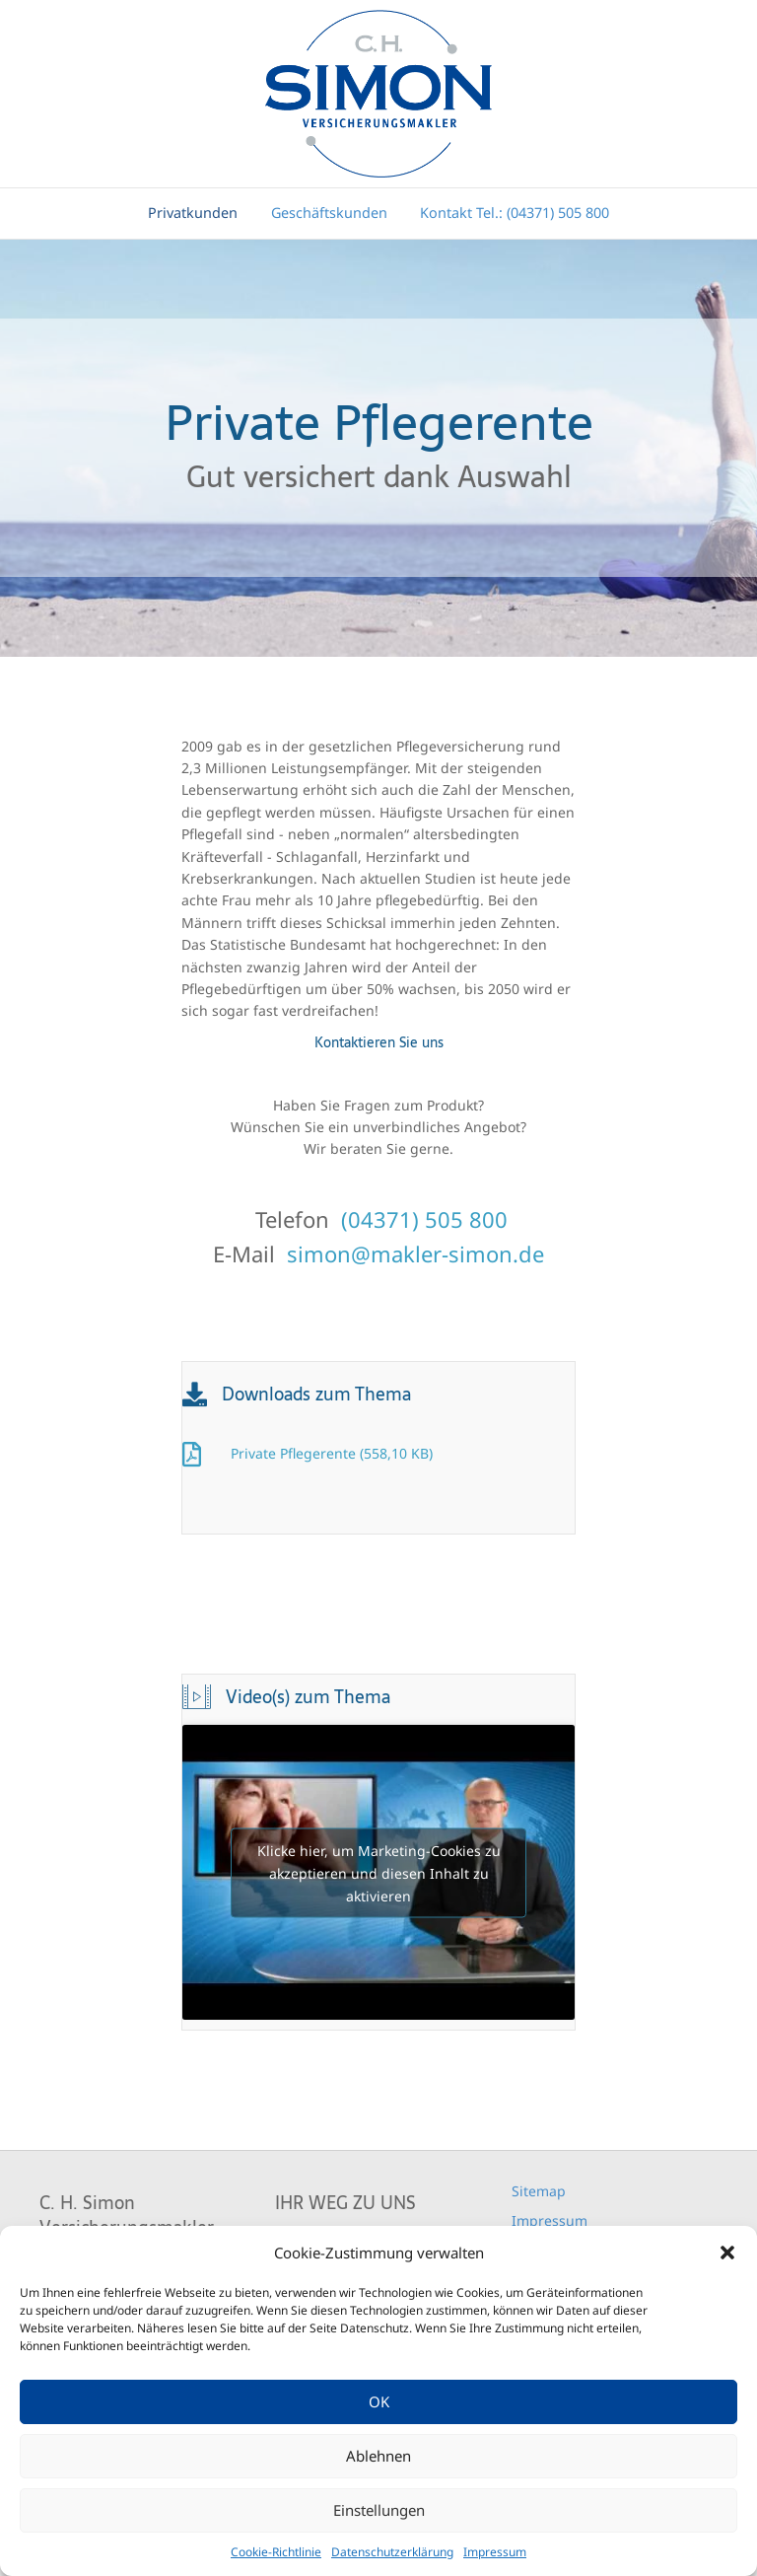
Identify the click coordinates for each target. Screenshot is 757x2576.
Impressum (494, 2551)
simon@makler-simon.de (415, 1253)
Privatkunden (193, 212)
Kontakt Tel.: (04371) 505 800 (514, 212)
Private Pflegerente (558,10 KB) (332, 1453)
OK (379, 2401)
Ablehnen (378, 2456)
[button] (727, 2252)
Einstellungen (379, 2510)
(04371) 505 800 (424, 1219)
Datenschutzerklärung (392, 2551)
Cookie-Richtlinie (276, 2551)
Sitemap (539, 2191)
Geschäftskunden (329, 212)
